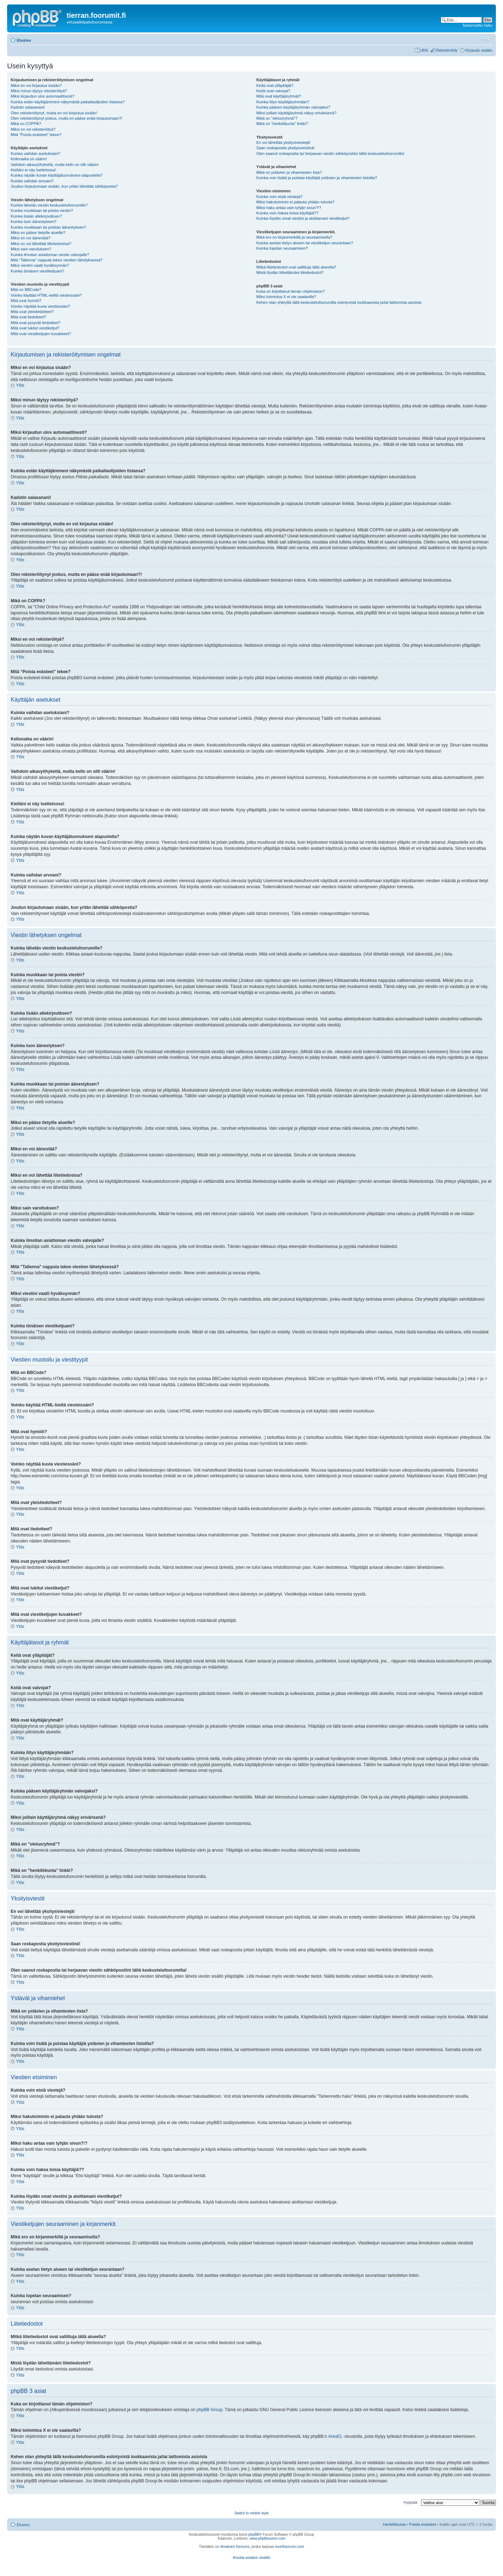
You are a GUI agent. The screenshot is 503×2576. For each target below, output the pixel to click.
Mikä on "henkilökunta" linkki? (282, 123)
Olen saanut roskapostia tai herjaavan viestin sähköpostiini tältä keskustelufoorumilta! (330, 153)
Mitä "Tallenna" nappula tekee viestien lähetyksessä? (57, 260)
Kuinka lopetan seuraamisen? (282, 248)
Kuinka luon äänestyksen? (33, 221)
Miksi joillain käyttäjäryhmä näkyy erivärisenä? (296, 113)
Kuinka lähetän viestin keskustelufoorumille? (49, 205)
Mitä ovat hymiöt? (26, 300)
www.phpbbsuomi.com (267, 2538)
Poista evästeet (422, 2524)
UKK (424, 50)
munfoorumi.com (289, 2546)
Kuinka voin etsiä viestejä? (279, 196)
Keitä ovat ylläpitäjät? (275, 85)
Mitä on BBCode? (26, 289)
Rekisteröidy (447, 50)
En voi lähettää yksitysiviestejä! (283, 142)
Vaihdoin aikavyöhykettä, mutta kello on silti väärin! (55, 164)
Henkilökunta (394, 2524)
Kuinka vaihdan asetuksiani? (35, 153)
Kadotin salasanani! (28, 107)
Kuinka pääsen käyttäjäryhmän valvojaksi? (293, 107)
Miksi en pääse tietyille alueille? (38, 232)
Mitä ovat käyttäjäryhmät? (278, 96)
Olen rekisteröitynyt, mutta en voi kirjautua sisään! (54, 113)
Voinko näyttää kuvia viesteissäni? (40, 306)
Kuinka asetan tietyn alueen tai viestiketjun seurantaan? (304, 243)
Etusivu (24, 40)
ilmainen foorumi (235, 2546)
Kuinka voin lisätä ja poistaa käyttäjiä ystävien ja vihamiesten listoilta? (316, 178)
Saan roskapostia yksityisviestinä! (285, 148)
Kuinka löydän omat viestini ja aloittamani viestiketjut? (303, 218)
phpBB (253, 2534)
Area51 (335, 2436)
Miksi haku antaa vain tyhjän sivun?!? (288, 207)
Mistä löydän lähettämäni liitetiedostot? (290, 272)
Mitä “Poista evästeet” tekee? (36, 134)
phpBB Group (210, 2409)
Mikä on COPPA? (26, 123)
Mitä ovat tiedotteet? (28, 317)
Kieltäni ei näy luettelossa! (33, 170)
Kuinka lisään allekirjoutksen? (36, 216)
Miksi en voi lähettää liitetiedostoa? (41, 243)
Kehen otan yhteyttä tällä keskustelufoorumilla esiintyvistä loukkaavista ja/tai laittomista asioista (338, 302)
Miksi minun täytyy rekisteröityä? (39, 91)
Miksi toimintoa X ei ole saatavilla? (286, 297)
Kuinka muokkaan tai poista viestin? (42, 210)
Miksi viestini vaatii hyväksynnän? (40, 265)
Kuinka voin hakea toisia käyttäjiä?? (287, 213)
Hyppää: (411, 2502)
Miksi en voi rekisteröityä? (33, 129)
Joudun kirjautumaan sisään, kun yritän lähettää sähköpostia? (64, 186)
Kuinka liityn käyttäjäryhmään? (283, 102)
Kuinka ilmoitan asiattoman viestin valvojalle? (50, 255)
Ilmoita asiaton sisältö (251, 2557)
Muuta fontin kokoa (487, 39)
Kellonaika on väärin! (29, 159)
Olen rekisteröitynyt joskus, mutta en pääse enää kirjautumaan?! (66, 118)
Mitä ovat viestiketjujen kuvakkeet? (41, 334)
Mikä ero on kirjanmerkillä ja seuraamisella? (294, 237)
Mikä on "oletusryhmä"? (276, 118)
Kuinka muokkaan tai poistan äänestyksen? (48, 227)
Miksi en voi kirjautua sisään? (36, 85)
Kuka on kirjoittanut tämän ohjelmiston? (290, 291)
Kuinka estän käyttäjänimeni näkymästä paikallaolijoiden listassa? (68, 102)
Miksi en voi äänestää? (31, 238)
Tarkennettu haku (477, 25)
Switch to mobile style (251, 2513)
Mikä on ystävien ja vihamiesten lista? (289, 172)
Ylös (20, 385)
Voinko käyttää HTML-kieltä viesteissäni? (46, 295)
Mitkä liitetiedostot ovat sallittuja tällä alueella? (296, 267)
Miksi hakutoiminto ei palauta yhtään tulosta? (295, 202)
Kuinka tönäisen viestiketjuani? (37, 271)
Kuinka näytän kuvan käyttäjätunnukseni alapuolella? (57, 175)
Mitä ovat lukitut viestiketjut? (35, 328)
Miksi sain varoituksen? (31, 249)
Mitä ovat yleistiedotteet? (32, 311)
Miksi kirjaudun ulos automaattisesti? (42, 96)
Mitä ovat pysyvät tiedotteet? (35, 323)
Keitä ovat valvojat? (273, 91)
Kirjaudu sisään (479, 50)
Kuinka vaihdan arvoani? (32, 181)
